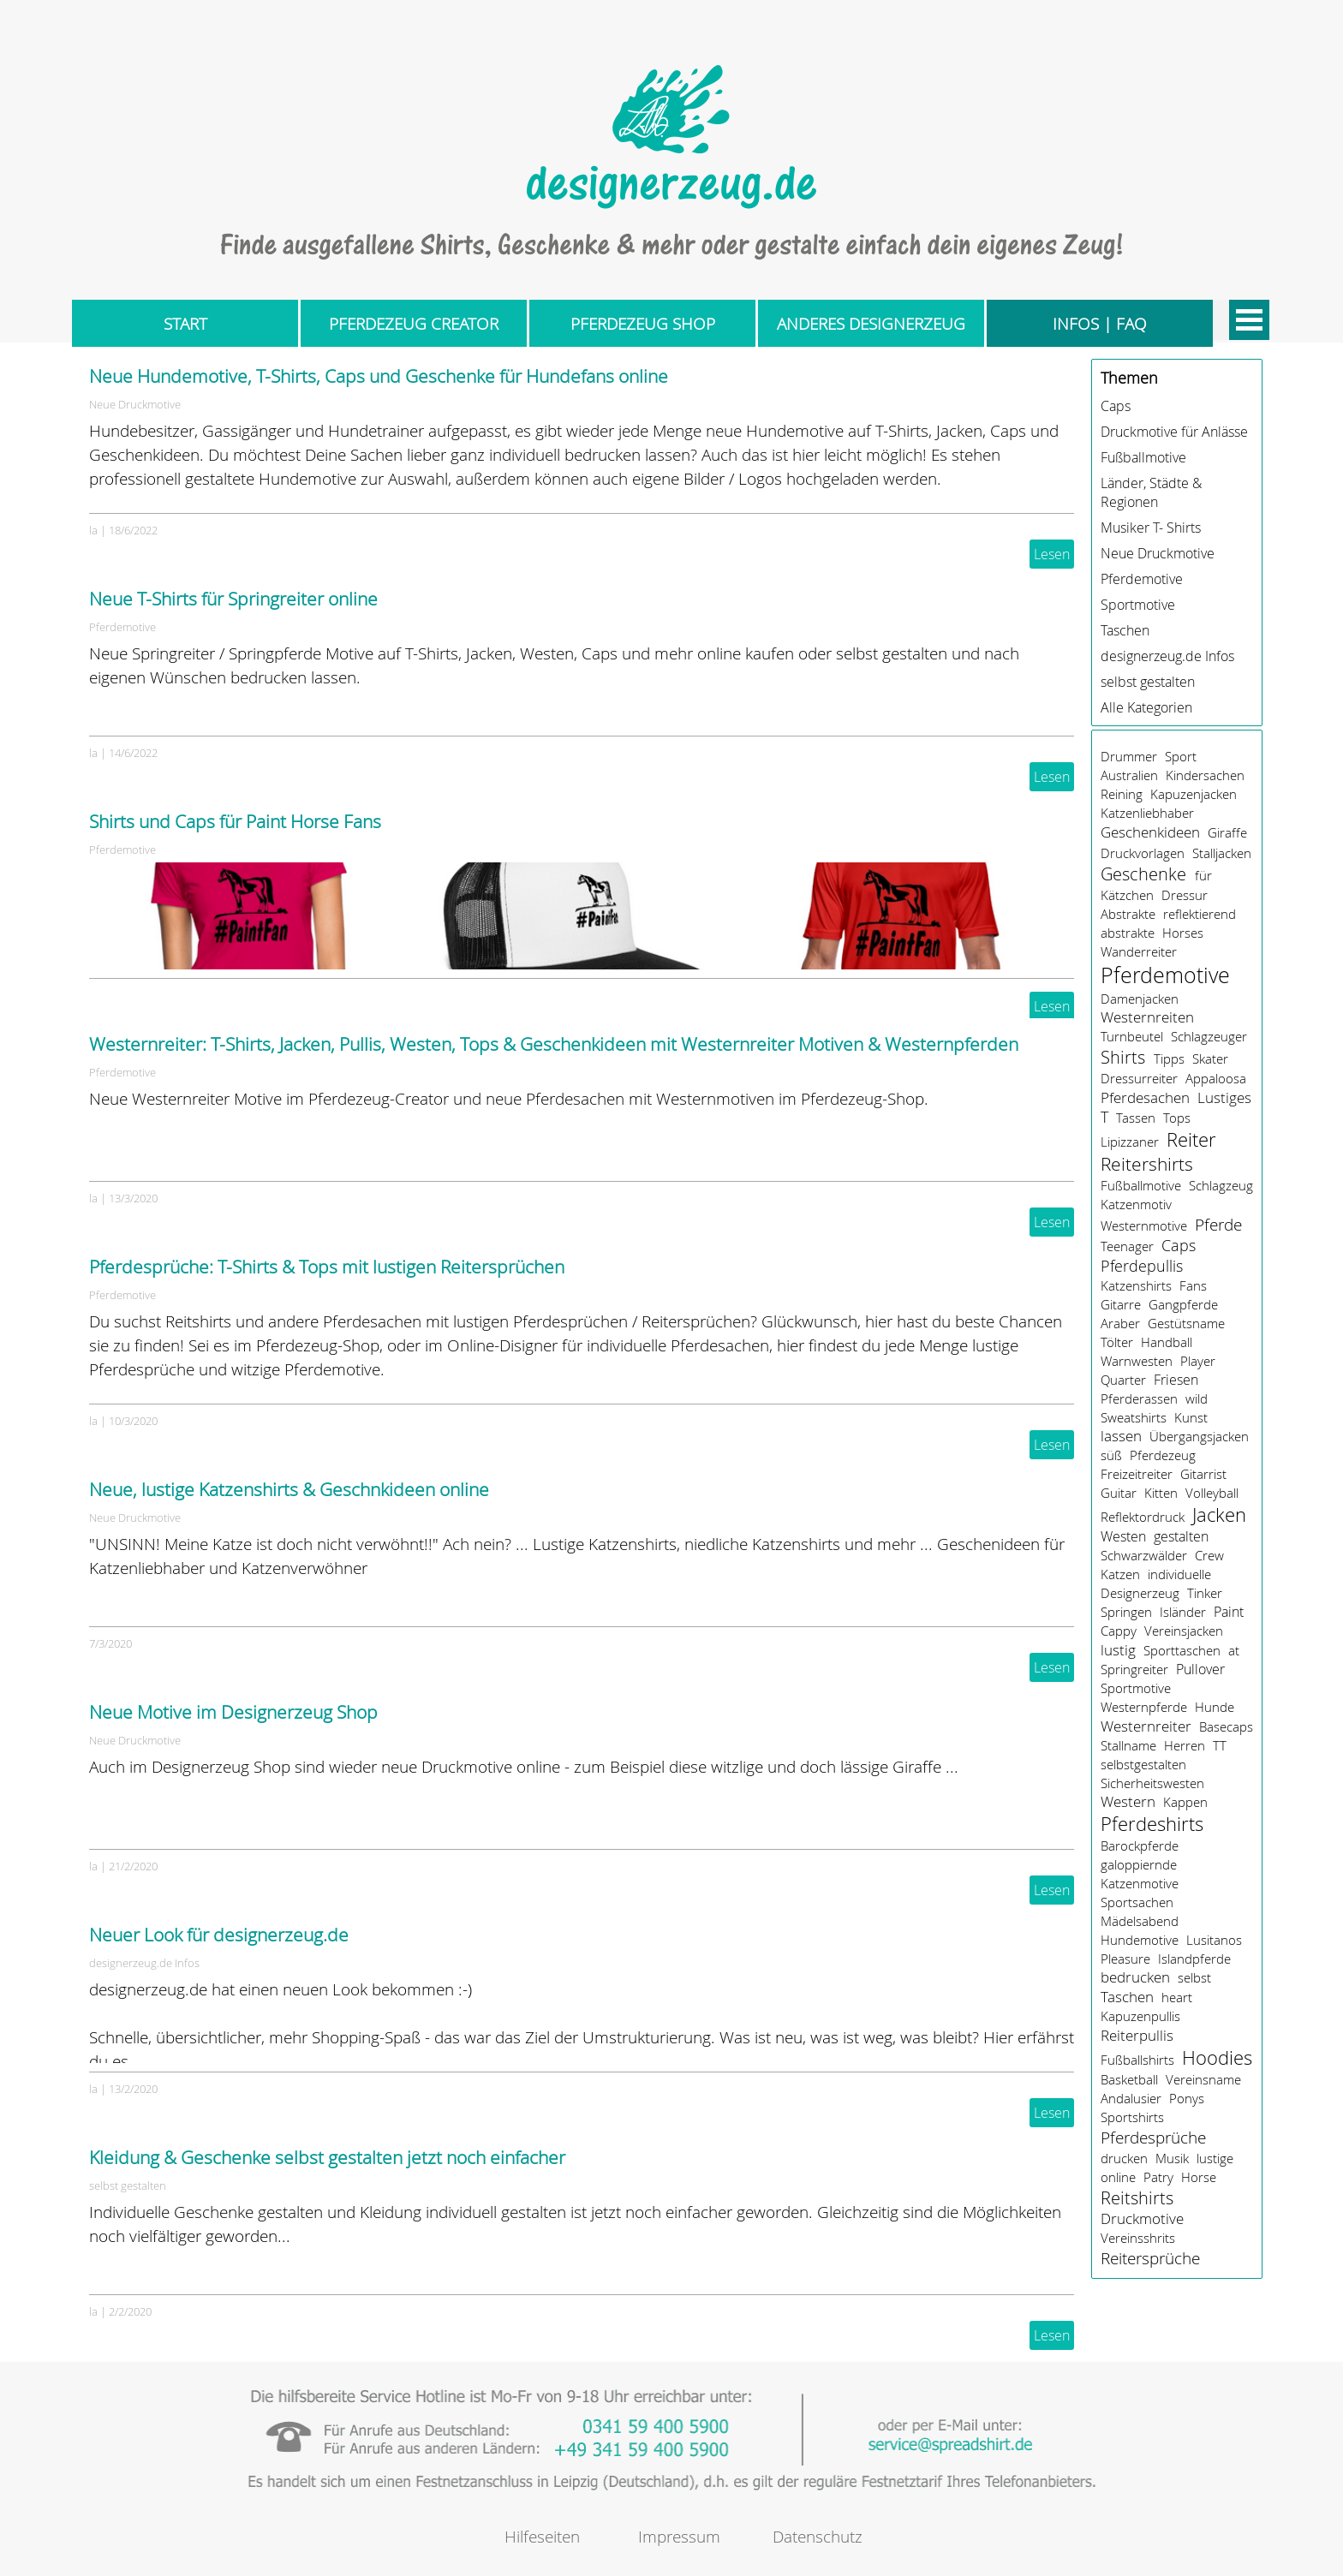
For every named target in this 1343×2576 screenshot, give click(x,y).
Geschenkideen (1150, 832)
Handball (1166, 1342)
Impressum (679, 2536)
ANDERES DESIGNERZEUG (871, 323)
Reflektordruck (1143, 1516)
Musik (1172, 2158)
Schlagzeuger (1209, 1036)
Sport (1181, 756)
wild (1196, 1398)
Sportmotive (1138, 604)
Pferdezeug (1163, 1455)
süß (1111, 1455)
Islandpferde (1194, 1958)
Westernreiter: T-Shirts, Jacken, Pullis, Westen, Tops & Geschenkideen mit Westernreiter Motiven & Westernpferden (553, 1044)
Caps (1116, 406)
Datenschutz (818, 2536)
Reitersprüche (1150, 2258)
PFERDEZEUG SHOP (642, 323)
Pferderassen (1139, 1398)
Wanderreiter (1139, 951)
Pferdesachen (1145, 1097)
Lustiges (1224, 1097)
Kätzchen (1127, 894)
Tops (1177, 1117)
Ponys (1186, 2098)
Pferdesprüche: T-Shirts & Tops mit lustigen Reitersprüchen (326, 1267)
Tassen (1135, 1117)
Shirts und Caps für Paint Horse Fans (235, 821)
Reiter (1191, 1139)
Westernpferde (1144, 1706)
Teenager (1127, 1246)
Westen (1123, 1536)
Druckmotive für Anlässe (1174, 431)
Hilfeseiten (542, 2536)
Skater (1210, 1058)
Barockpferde (1140, 1845)
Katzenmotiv (1136, 1204)
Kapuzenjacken (1193, 793)
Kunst (1191, 1417)
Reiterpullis (1137, 2035)
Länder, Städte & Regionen (1151, 492)
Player (1197, 1360)
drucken (1124, 2158)
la (93, 530)
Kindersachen (1205, 775)
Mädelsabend (1140, 1920)
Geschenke (1143, 874)
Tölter (1117, 1342)
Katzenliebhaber (1147, 812)
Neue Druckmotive (135, 404)
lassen (1121, 1436)
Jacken (1219, 1514)
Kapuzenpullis (1140, 2015)
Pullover (1200, 1669)
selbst (1194, 1977)
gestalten (1181, 1536)
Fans (1193, 1285)
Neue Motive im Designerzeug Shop (233, 1712)
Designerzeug (1140, 1592)
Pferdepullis (1142, 1265)
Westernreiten (1147, 1017)
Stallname (1128, 1745)
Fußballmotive (1143, 457)
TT (1220, 1745)
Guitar (1119, 1492)
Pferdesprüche (1153, 2137)
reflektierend (1199, 913)
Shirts (1123, 1057)
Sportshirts (1132, 2117)
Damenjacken (1140, 998)
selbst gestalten (127, 2185)
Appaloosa (1215, 1078)
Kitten (1161, 1492)
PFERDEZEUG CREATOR (413, 323)
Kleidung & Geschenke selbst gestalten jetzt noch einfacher (327, 2157)
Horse (1198, 2176)
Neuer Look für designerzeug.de (219, 1935)
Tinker (1204, 1592)
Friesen (1176, 1379)
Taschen (1125, 630)
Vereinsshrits (1138, 2237)
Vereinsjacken (1183, 1630)
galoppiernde (1139, 1864)
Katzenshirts (1136, 1285)
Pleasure (1125, 1958)
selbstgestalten (1143, 1764)
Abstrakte (1128, 913)
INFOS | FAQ (1100, 323)
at (1233, 1650)
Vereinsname (1203, 2079)
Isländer (1183, 1611)
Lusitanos (1214, 1939)
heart (1176, 1997)
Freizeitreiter (1137, 1473)
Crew (1209, 1555)
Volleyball (1212, 1492)
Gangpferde (1183, 1304)
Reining (1122, 793)
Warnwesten (1137, 1360)
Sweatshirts (1134, 1417)
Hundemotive (1140, 1939)
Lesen (1052, 554)
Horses (1182, 932)
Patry (1158, 2176)
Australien (1129, 775)
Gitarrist (1203, 1473)
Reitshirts (1137, 2197)
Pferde (1218, 1224)
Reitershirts (1147, 1164)
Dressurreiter (1139, 1078)
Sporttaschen (1182, 1650)
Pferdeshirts (1152, 1823)
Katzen (1120, 1574)
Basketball (1129, 2079)
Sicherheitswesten (1152, 1783)
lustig (1118, 1650)
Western (1128, 1801)
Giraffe (1227, 832)
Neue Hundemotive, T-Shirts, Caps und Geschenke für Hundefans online (378, 376)
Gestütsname (1186, 1323)
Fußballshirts (1137, 2059)
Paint (1229, 1611)
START (185, 323)
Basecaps (1226, 1726)
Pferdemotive (122, 627)
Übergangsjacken (1199, 1436)
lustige (1215, 2158)
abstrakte (1128, 932)
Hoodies (1217, 2057)
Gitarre (1121, 1304)
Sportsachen (1137, 1902)
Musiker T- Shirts (1151, 527)
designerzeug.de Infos (144, 1963)
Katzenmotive (1140, 1883)
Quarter (1123, 1379)
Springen (1126, 1611)
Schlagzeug (1221, 1185)
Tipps (1169, 1058)
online (1118, 2176)
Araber (1120, 1323)
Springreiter (1134, 1669)
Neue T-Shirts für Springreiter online (233, 599)
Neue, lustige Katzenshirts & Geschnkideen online (289, 1489)
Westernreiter (1146, 1726)
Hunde (1214, 1706)
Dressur (1184, 894)
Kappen (1185, 1801)
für (1203, 875)
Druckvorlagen (1143, 853)
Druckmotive (1142, 2218)
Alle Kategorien (1146, 707)
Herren (1184, 1745)
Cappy (1119, 1630)
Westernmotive (1144, 1225)
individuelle (1179, 1574)
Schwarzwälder (1144, 1555)
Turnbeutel (1132, 1036)
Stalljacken (1221, 853)
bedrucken (1135, 1977)
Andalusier (1131, 2098)
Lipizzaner (1130, 1141)
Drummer (1129, 756)
